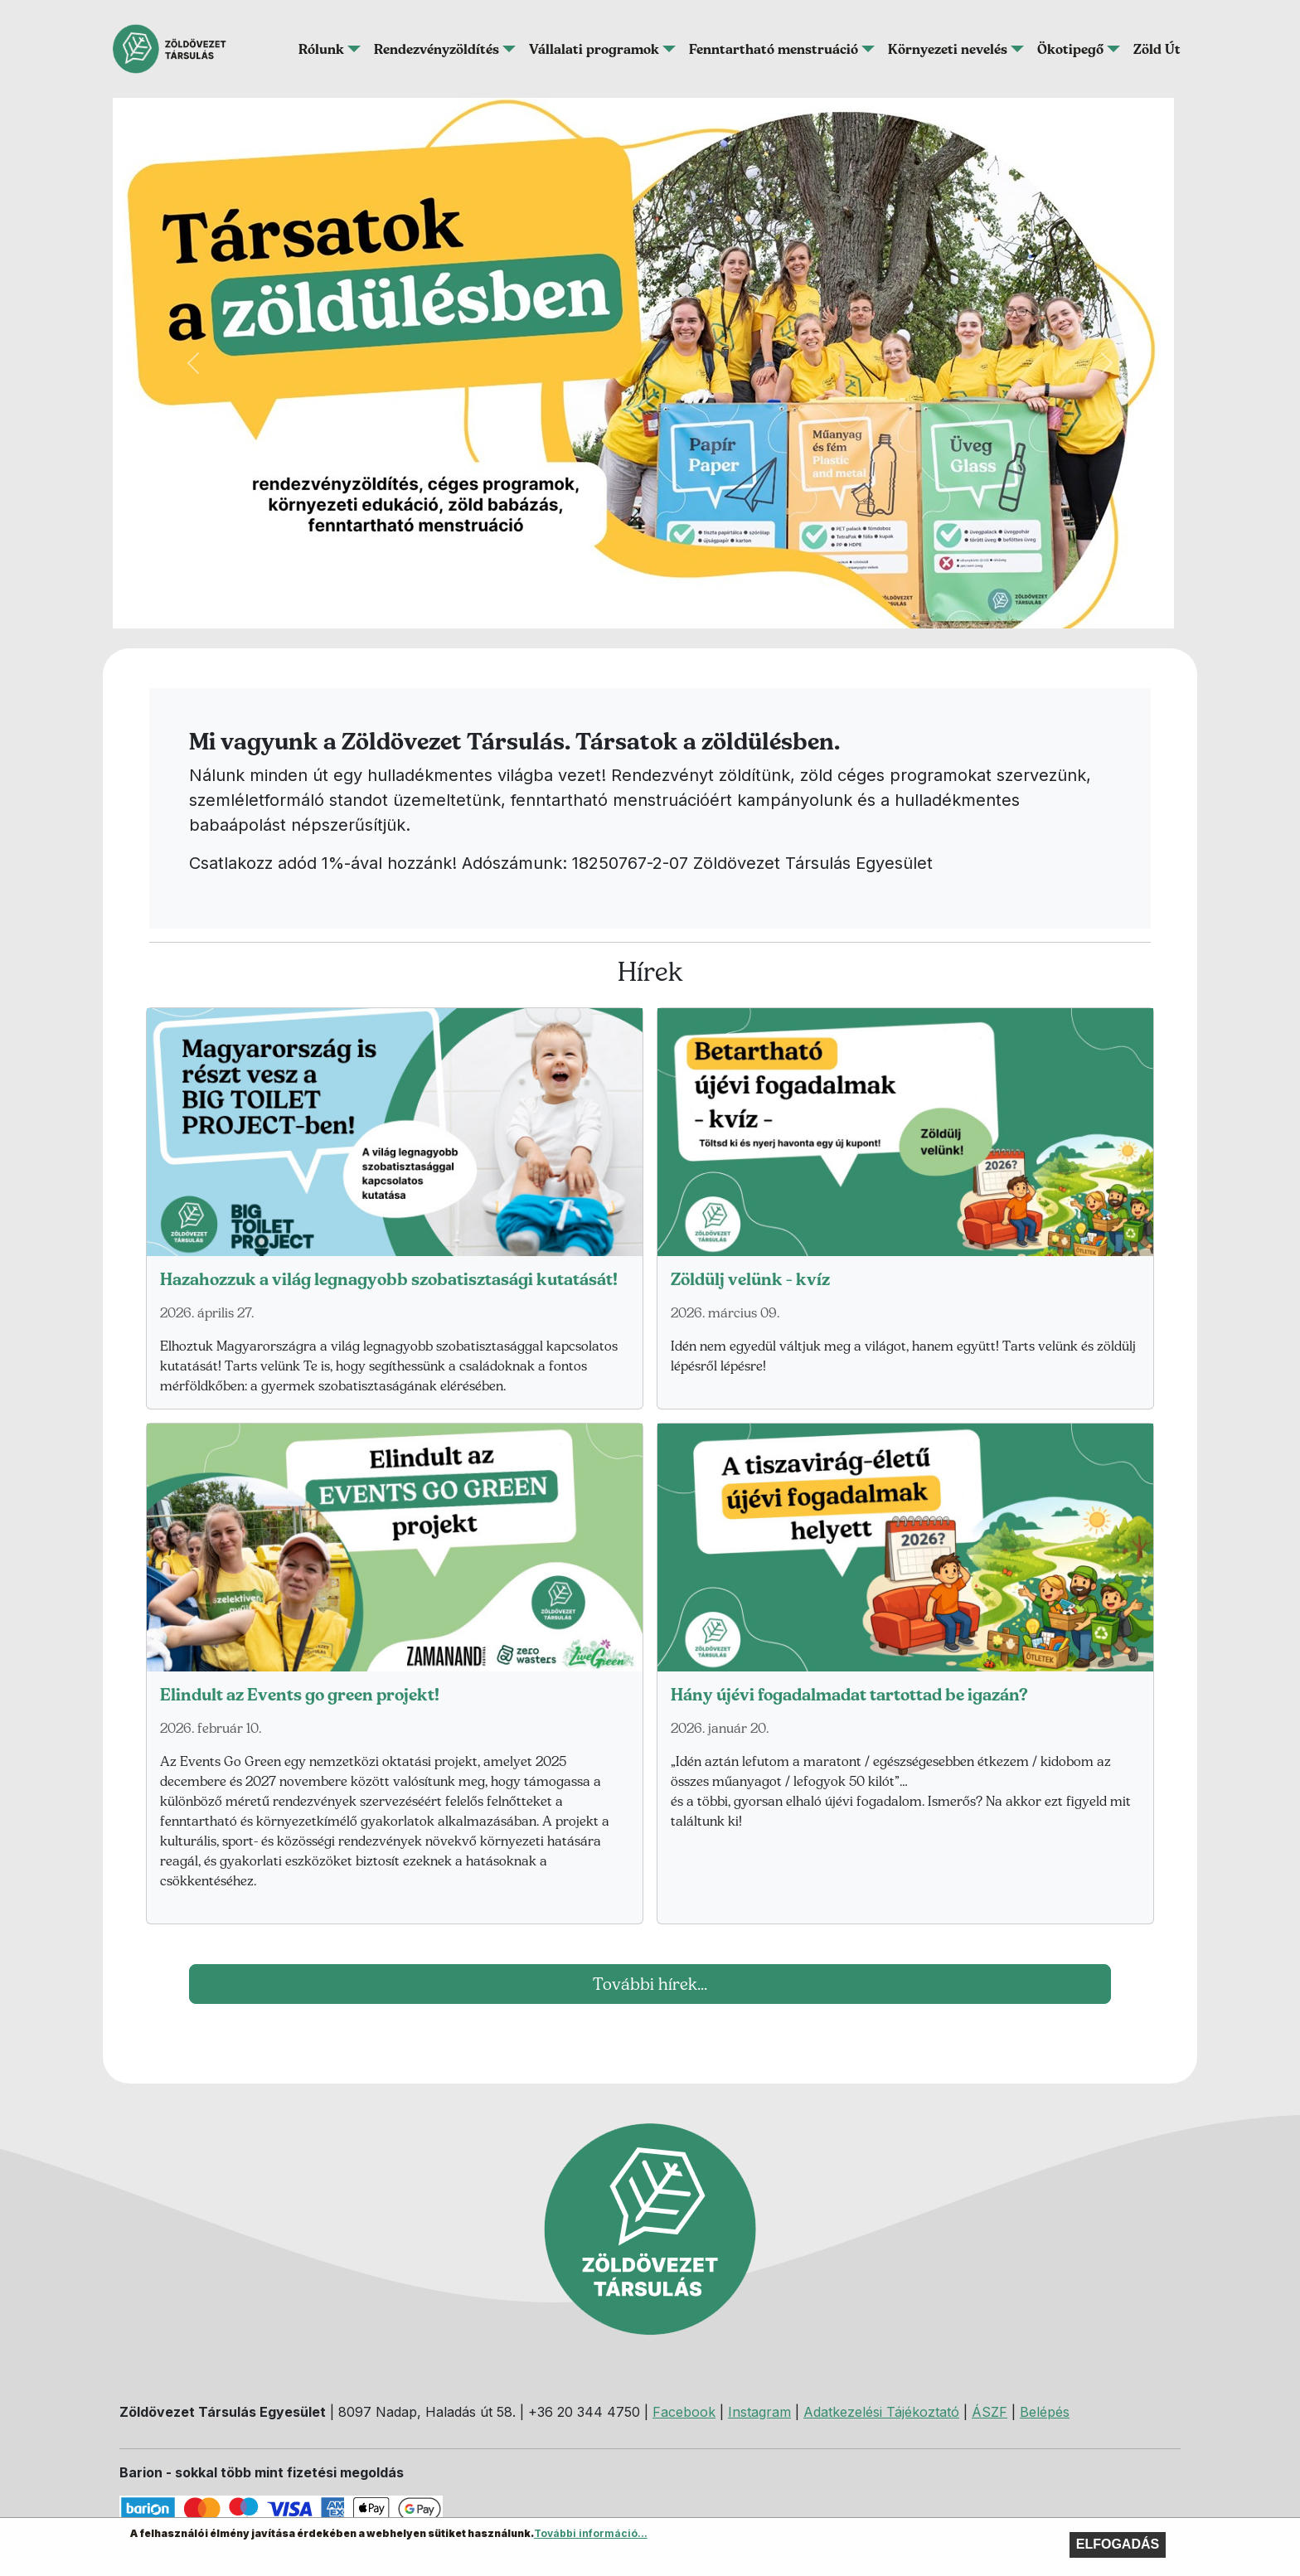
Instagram (759, 2412)
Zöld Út (1157, 49)
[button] (193, 363)
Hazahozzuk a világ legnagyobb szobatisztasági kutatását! (389, 1279)
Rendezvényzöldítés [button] (436, 49)
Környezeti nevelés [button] (947, 49)
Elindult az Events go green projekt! (299, 1694)
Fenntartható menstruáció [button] (773, 49)
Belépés (1045, 2412)
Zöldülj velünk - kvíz (750, 1279)
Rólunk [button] (321, 49)
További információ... (591, 2536)
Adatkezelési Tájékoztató (881, 2412)
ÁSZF (989, 2412)
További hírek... (650, 1984)
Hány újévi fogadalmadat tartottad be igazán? (849, 1694)
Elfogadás (1117, 2547)
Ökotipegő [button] (1070, 49)
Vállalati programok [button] (594, 49)
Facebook (683, 2412)
